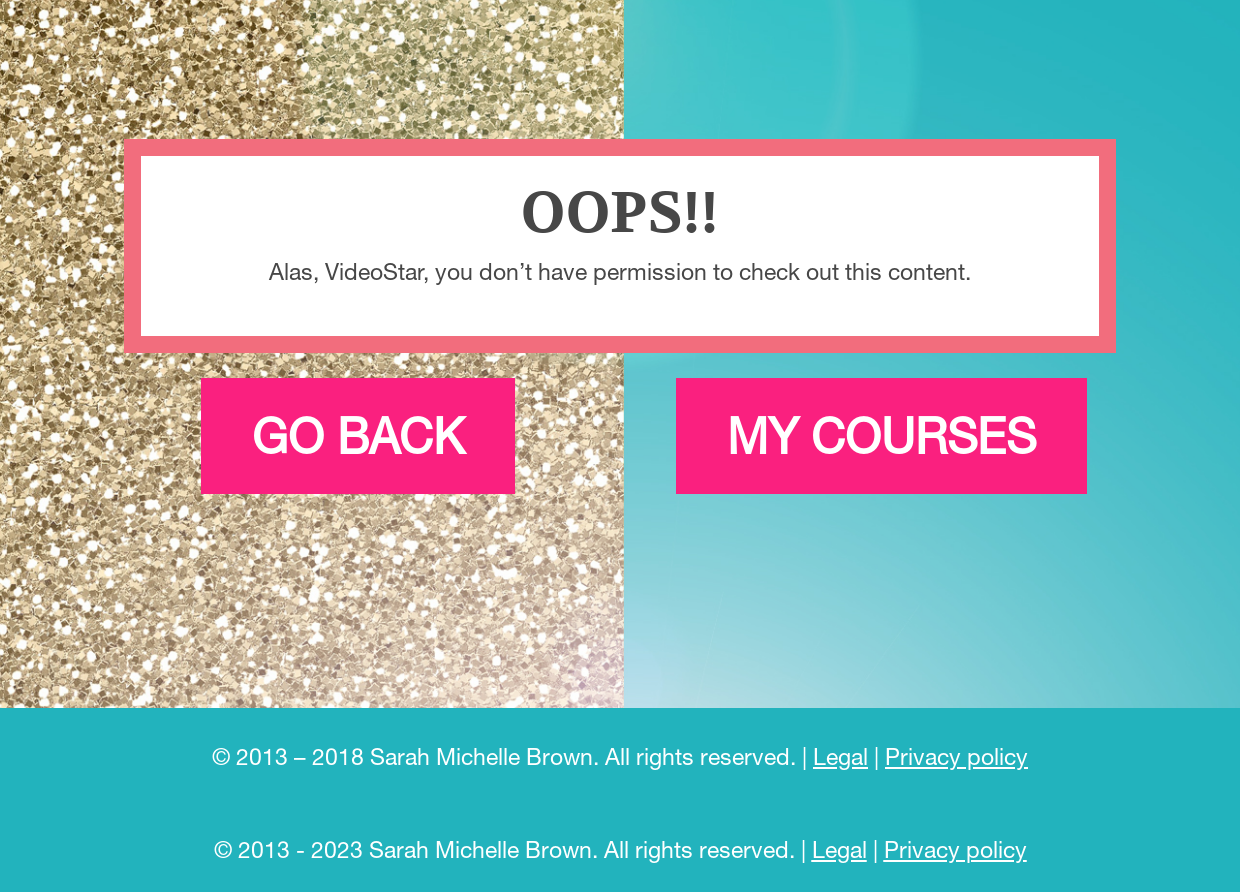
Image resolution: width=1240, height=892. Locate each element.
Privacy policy (956, 756)
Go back (358, 435)
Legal (840, 756)
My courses (881, 435)
